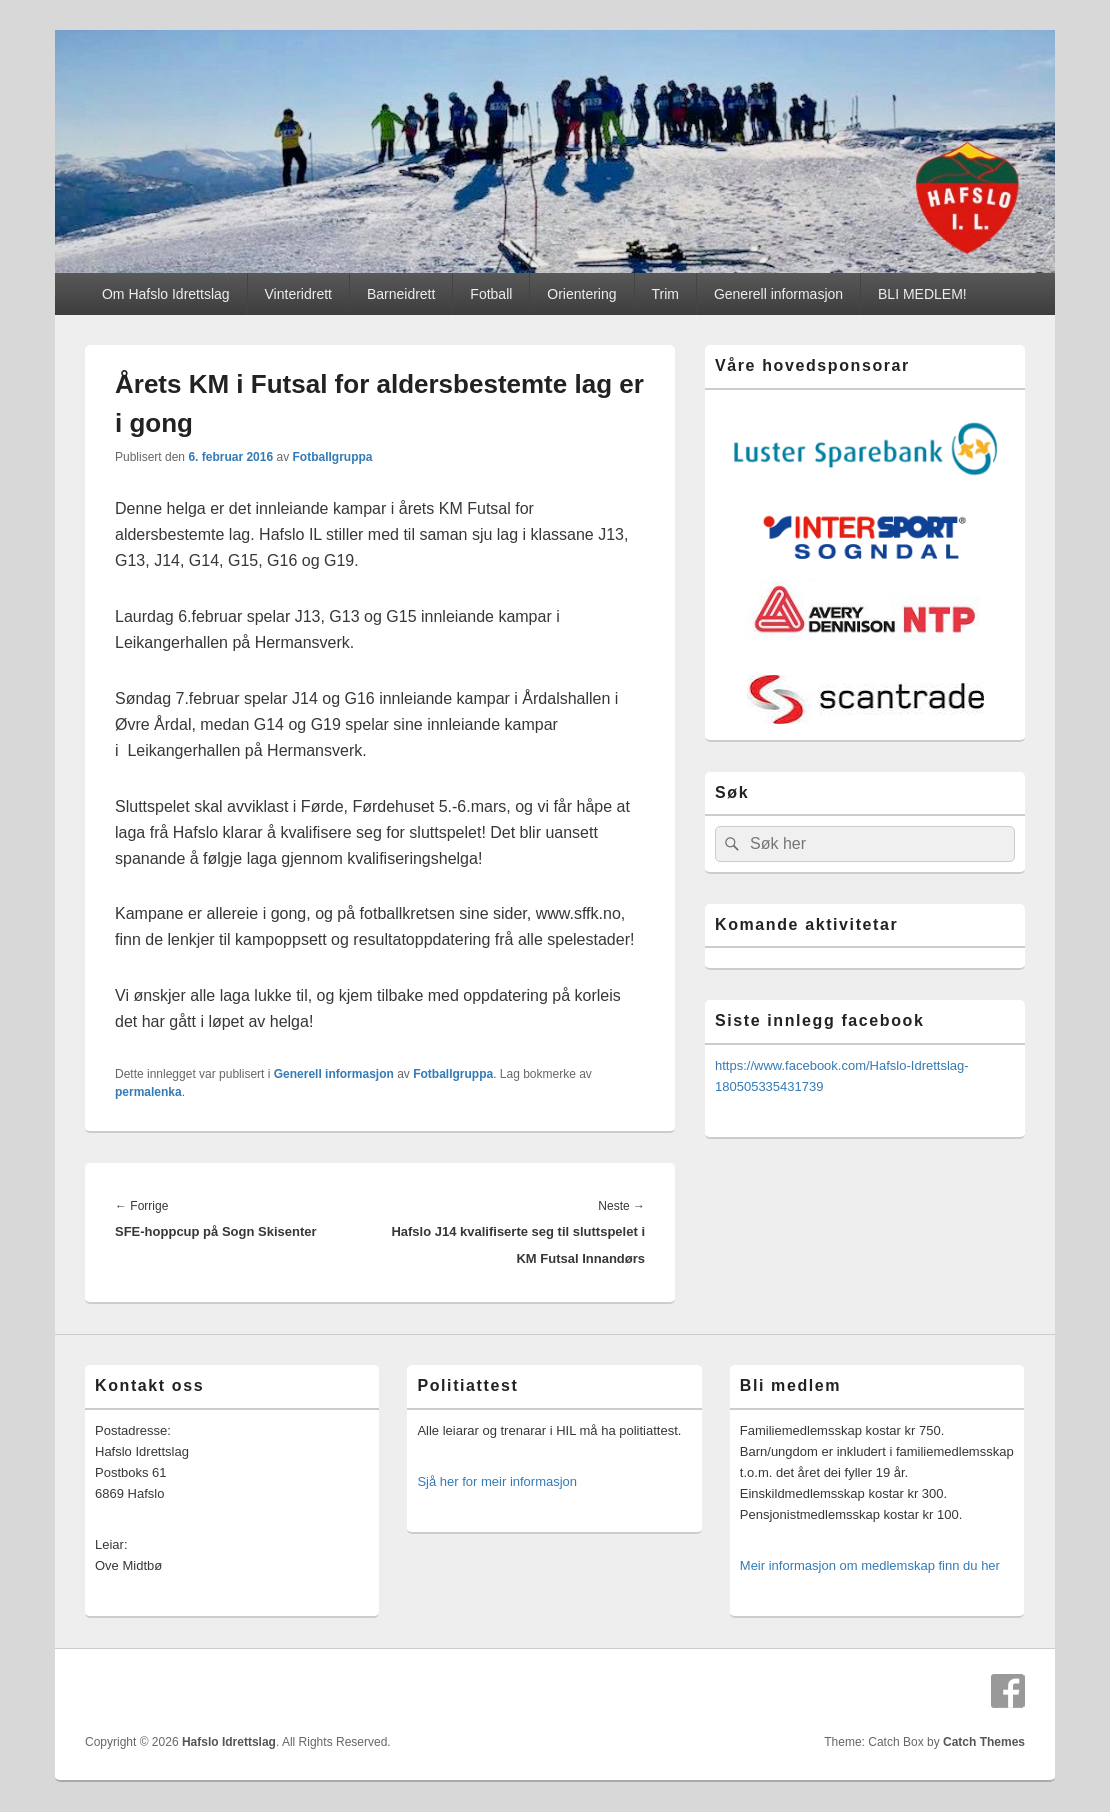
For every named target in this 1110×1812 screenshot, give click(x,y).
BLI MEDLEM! (922, 294)
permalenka (148, 1092)
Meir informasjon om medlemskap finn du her (870, 1565)
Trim (665, 294)
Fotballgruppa (332, 457)
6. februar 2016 (230, 457)
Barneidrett (401, 294)
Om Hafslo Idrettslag (166, 294)
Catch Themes (984, 1742)
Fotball (491, 294)
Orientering (581, 294)
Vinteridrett (298, 294)
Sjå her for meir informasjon (497, 1481)
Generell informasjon (778, 294)
